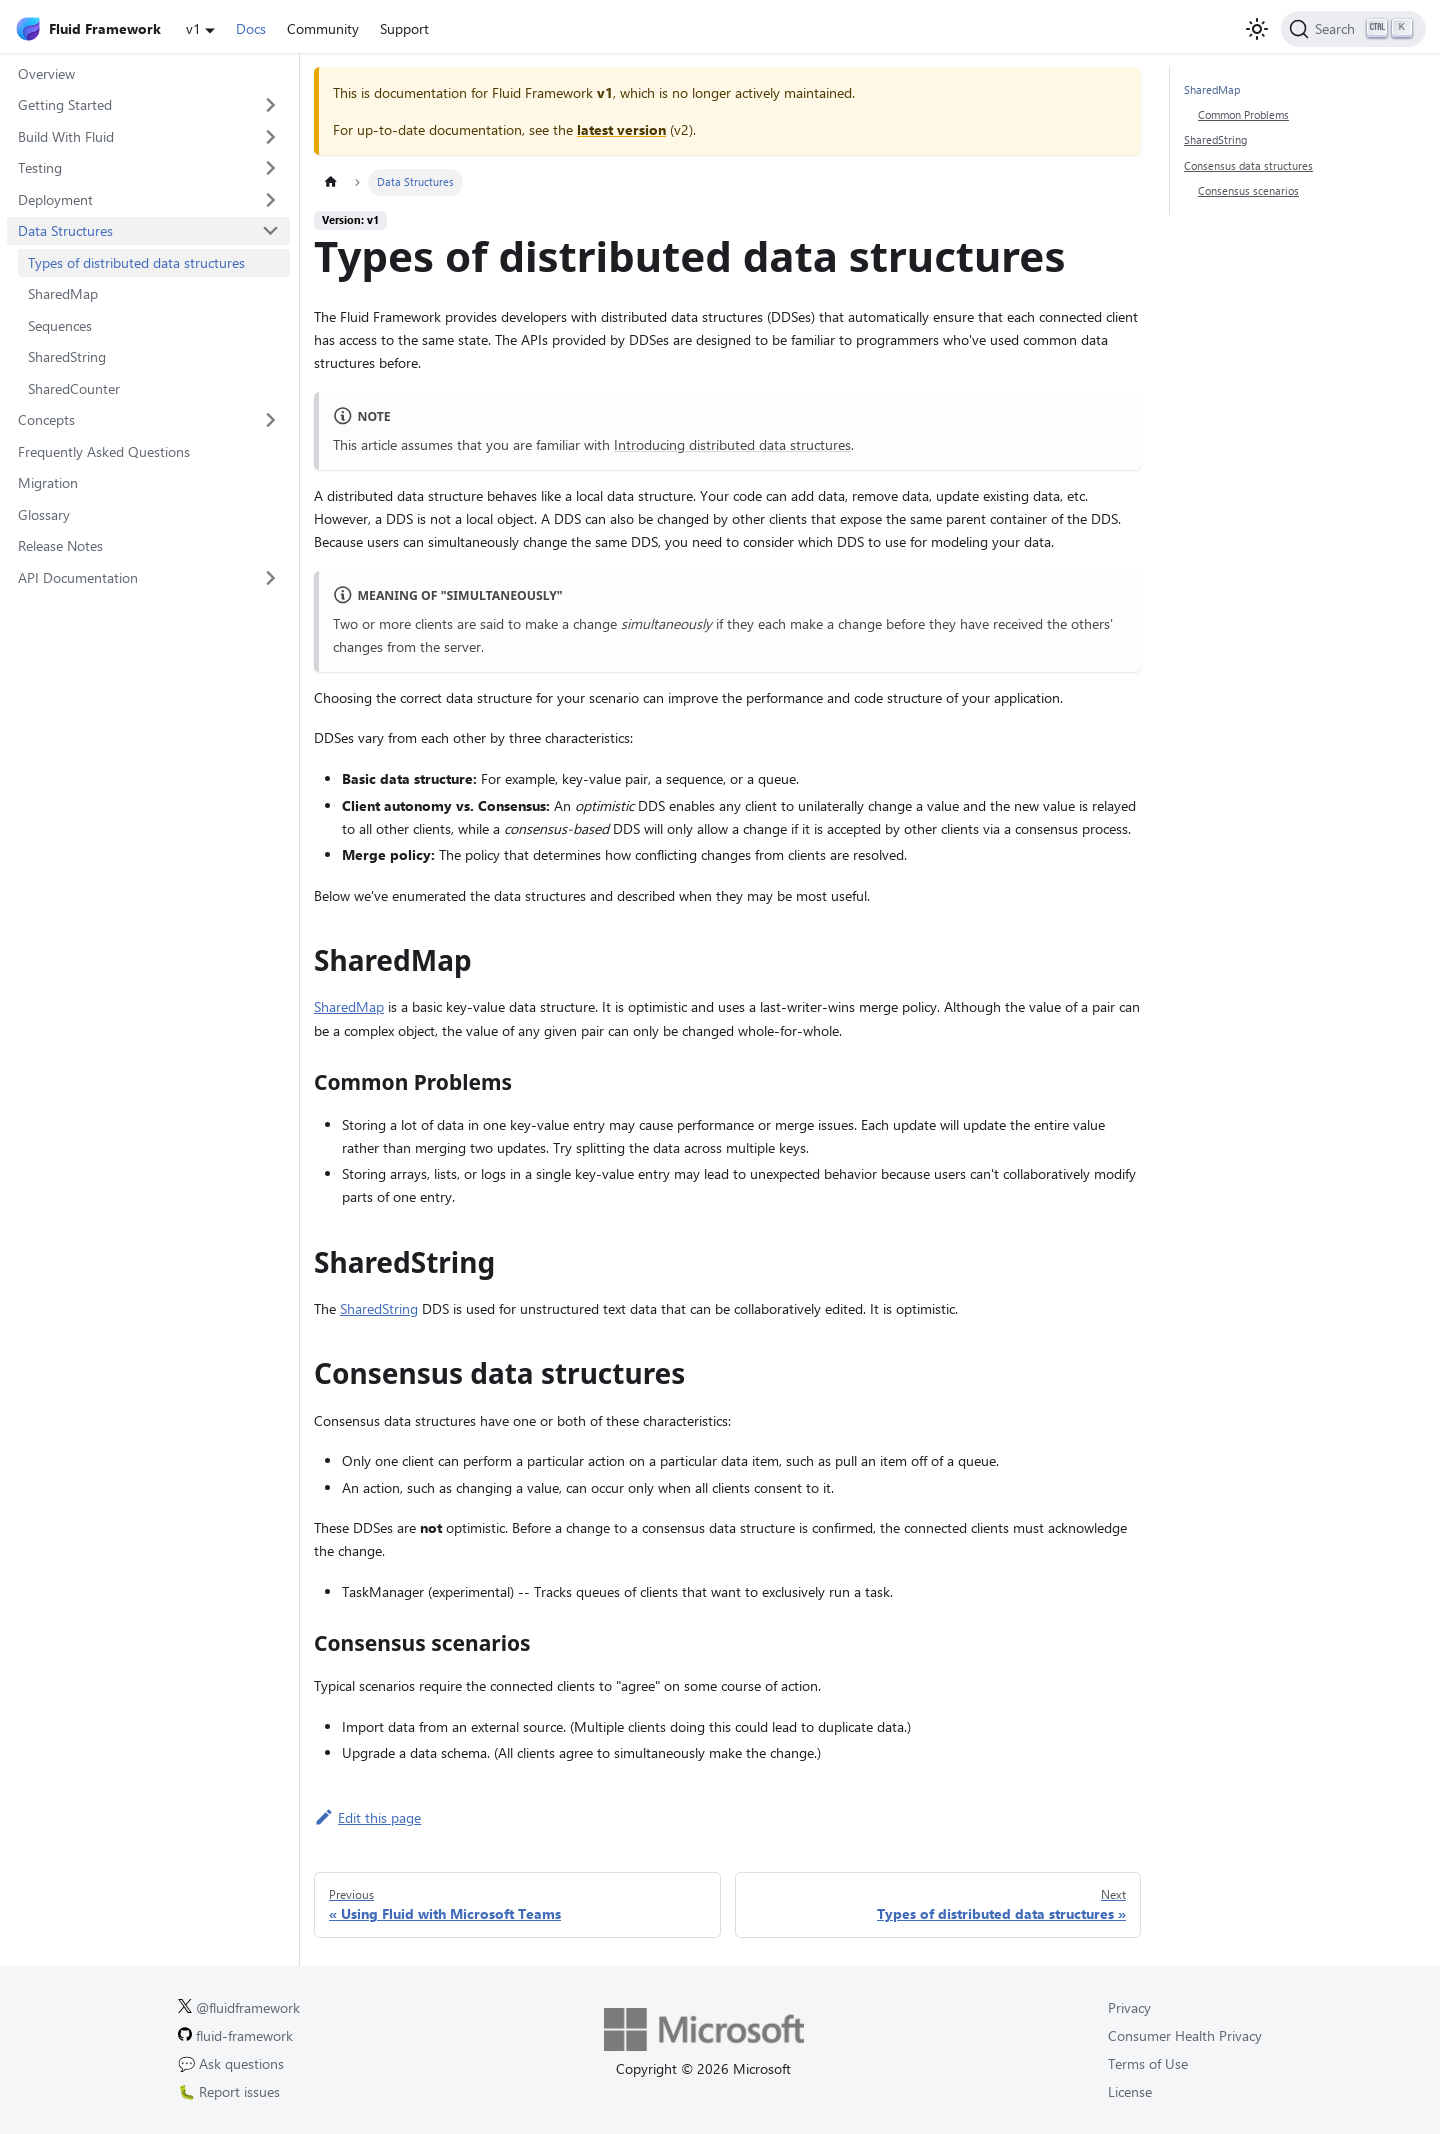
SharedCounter (74, 388)
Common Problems (1243, 114)
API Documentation (78, 577)
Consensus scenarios (1248, 190)
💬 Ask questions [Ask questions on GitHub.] (231, 2063)
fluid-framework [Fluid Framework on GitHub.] (235, 2035)
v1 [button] (193, 28)
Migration (48, 482)
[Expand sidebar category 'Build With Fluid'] (271, 137)
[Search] (1353, 29)
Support (404, 28)
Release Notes (60, 545)
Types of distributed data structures (136, 262)
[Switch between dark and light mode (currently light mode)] (1257, 29)
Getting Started (65, 104)
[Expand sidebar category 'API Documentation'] (271, 578)
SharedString (67, 356)
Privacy (1129, 2007)
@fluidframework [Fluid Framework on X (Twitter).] (239, 2007)
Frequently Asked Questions (104, 451)
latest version (621, 129)
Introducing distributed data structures (732, 444)
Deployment (55, 199)
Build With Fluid (66, 136)
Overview (46, 73)
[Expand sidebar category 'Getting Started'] (271, 105)
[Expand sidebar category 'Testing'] (271, 168)
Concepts (46, 419)
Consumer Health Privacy (1185, 2035)
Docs (251, 28)
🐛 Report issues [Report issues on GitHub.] (229, 2091)
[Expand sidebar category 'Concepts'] (271, 420)
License (1130, 2091)
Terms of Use (1148, 2063)
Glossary (44, 514)
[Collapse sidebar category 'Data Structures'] (271, 231)
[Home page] (330, 182)
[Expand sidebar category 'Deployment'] (271, 200)
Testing (40, 167)
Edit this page (367, 1817)
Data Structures (65, 230)
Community (323, 28)
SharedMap (63, 293)
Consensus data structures (1248, 165)
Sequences (60, 325)
